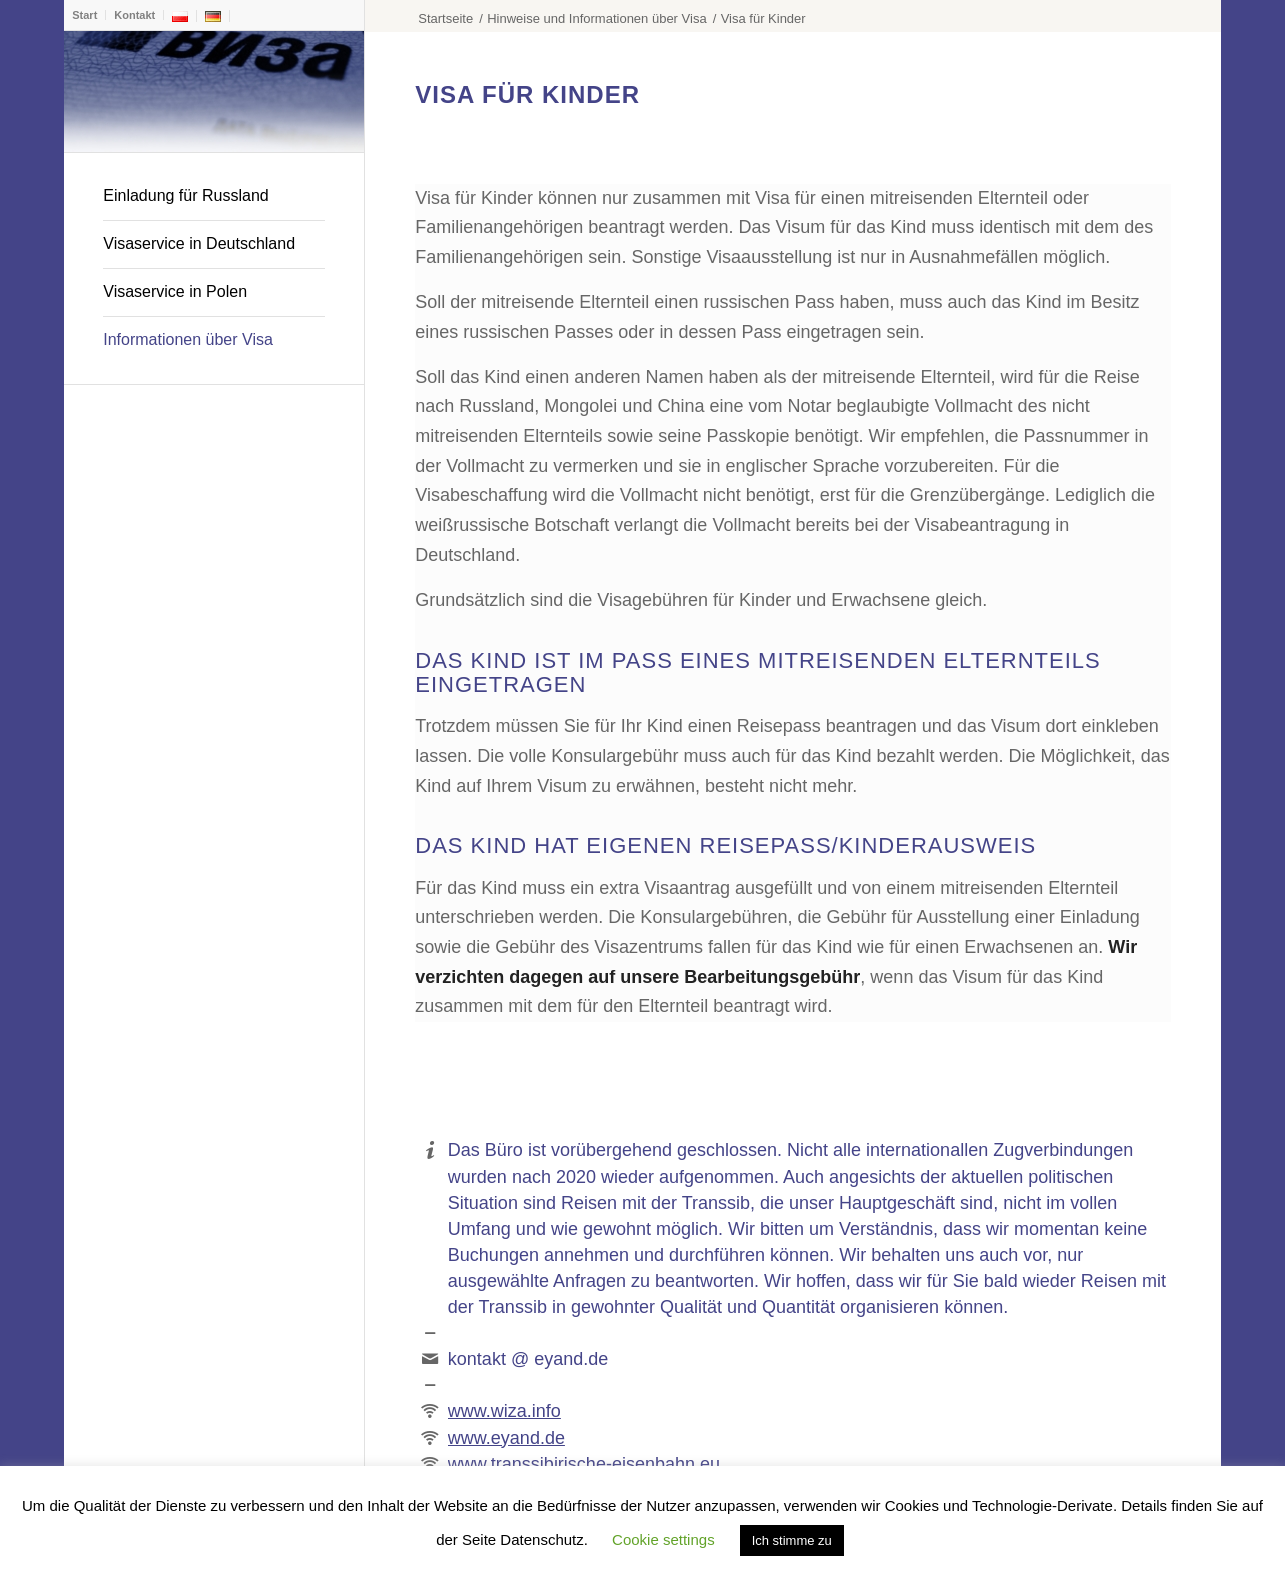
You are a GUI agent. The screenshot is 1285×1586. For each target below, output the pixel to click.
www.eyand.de (506, 1438)
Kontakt (134, 15)
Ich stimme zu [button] (792, 1540)
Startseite (445, 18)
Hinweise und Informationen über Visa (596, 18)
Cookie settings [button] (663, 1539)
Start (84, 15)
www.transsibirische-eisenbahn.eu (584, 1464)
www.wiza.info (504, 1411)
